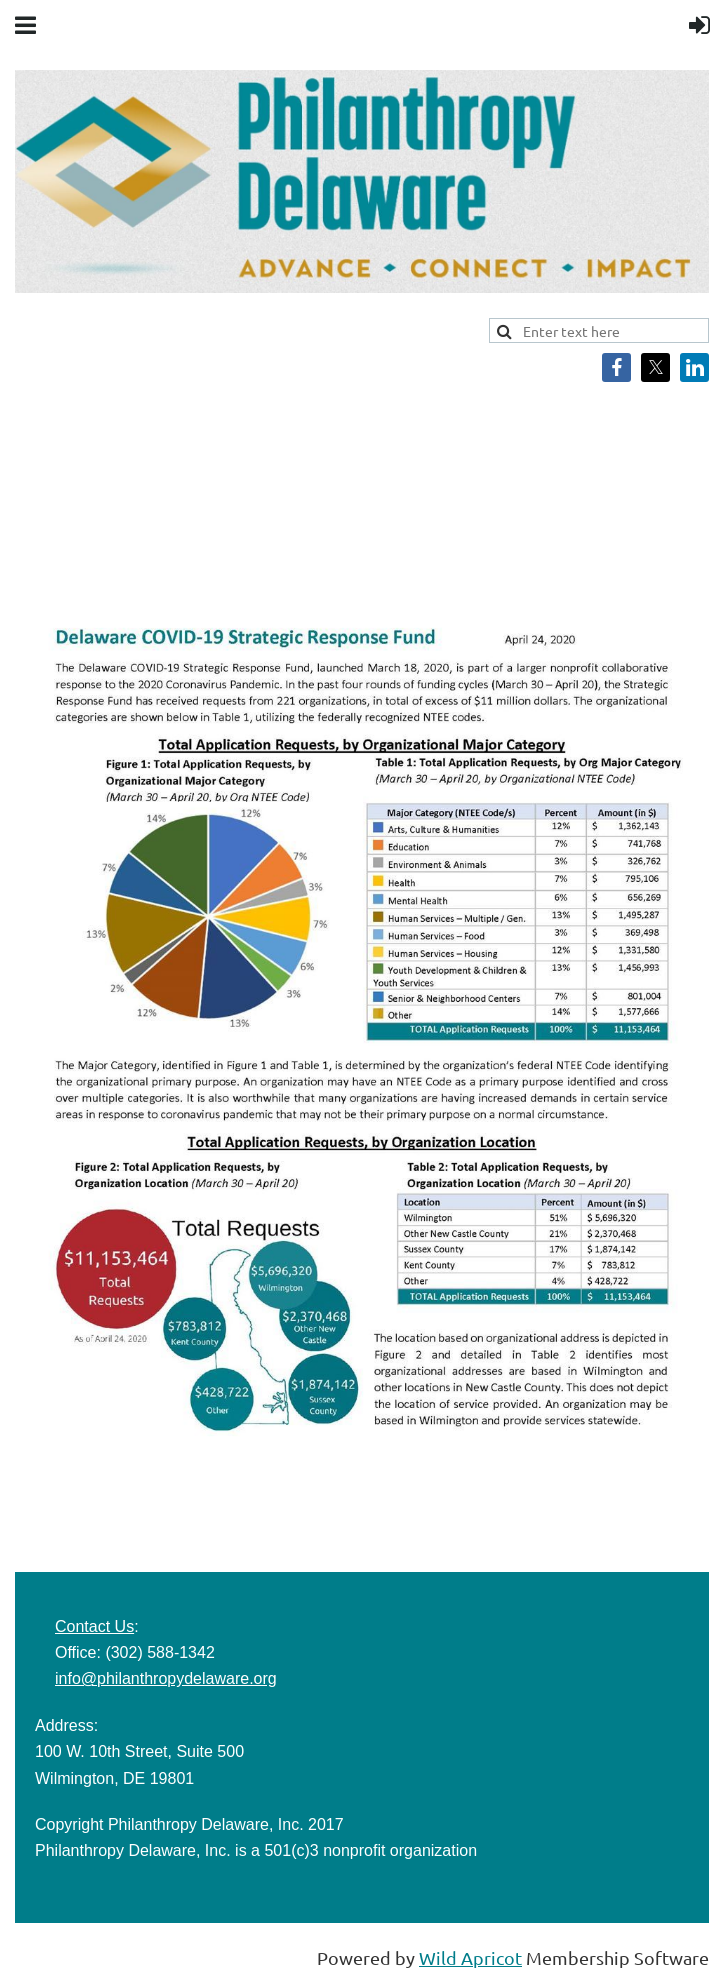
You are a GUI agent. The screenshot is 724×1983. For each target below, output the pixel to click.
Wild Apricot (470, 1957)
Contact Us (94, 1626)
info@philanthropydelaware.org (166, 1678)
